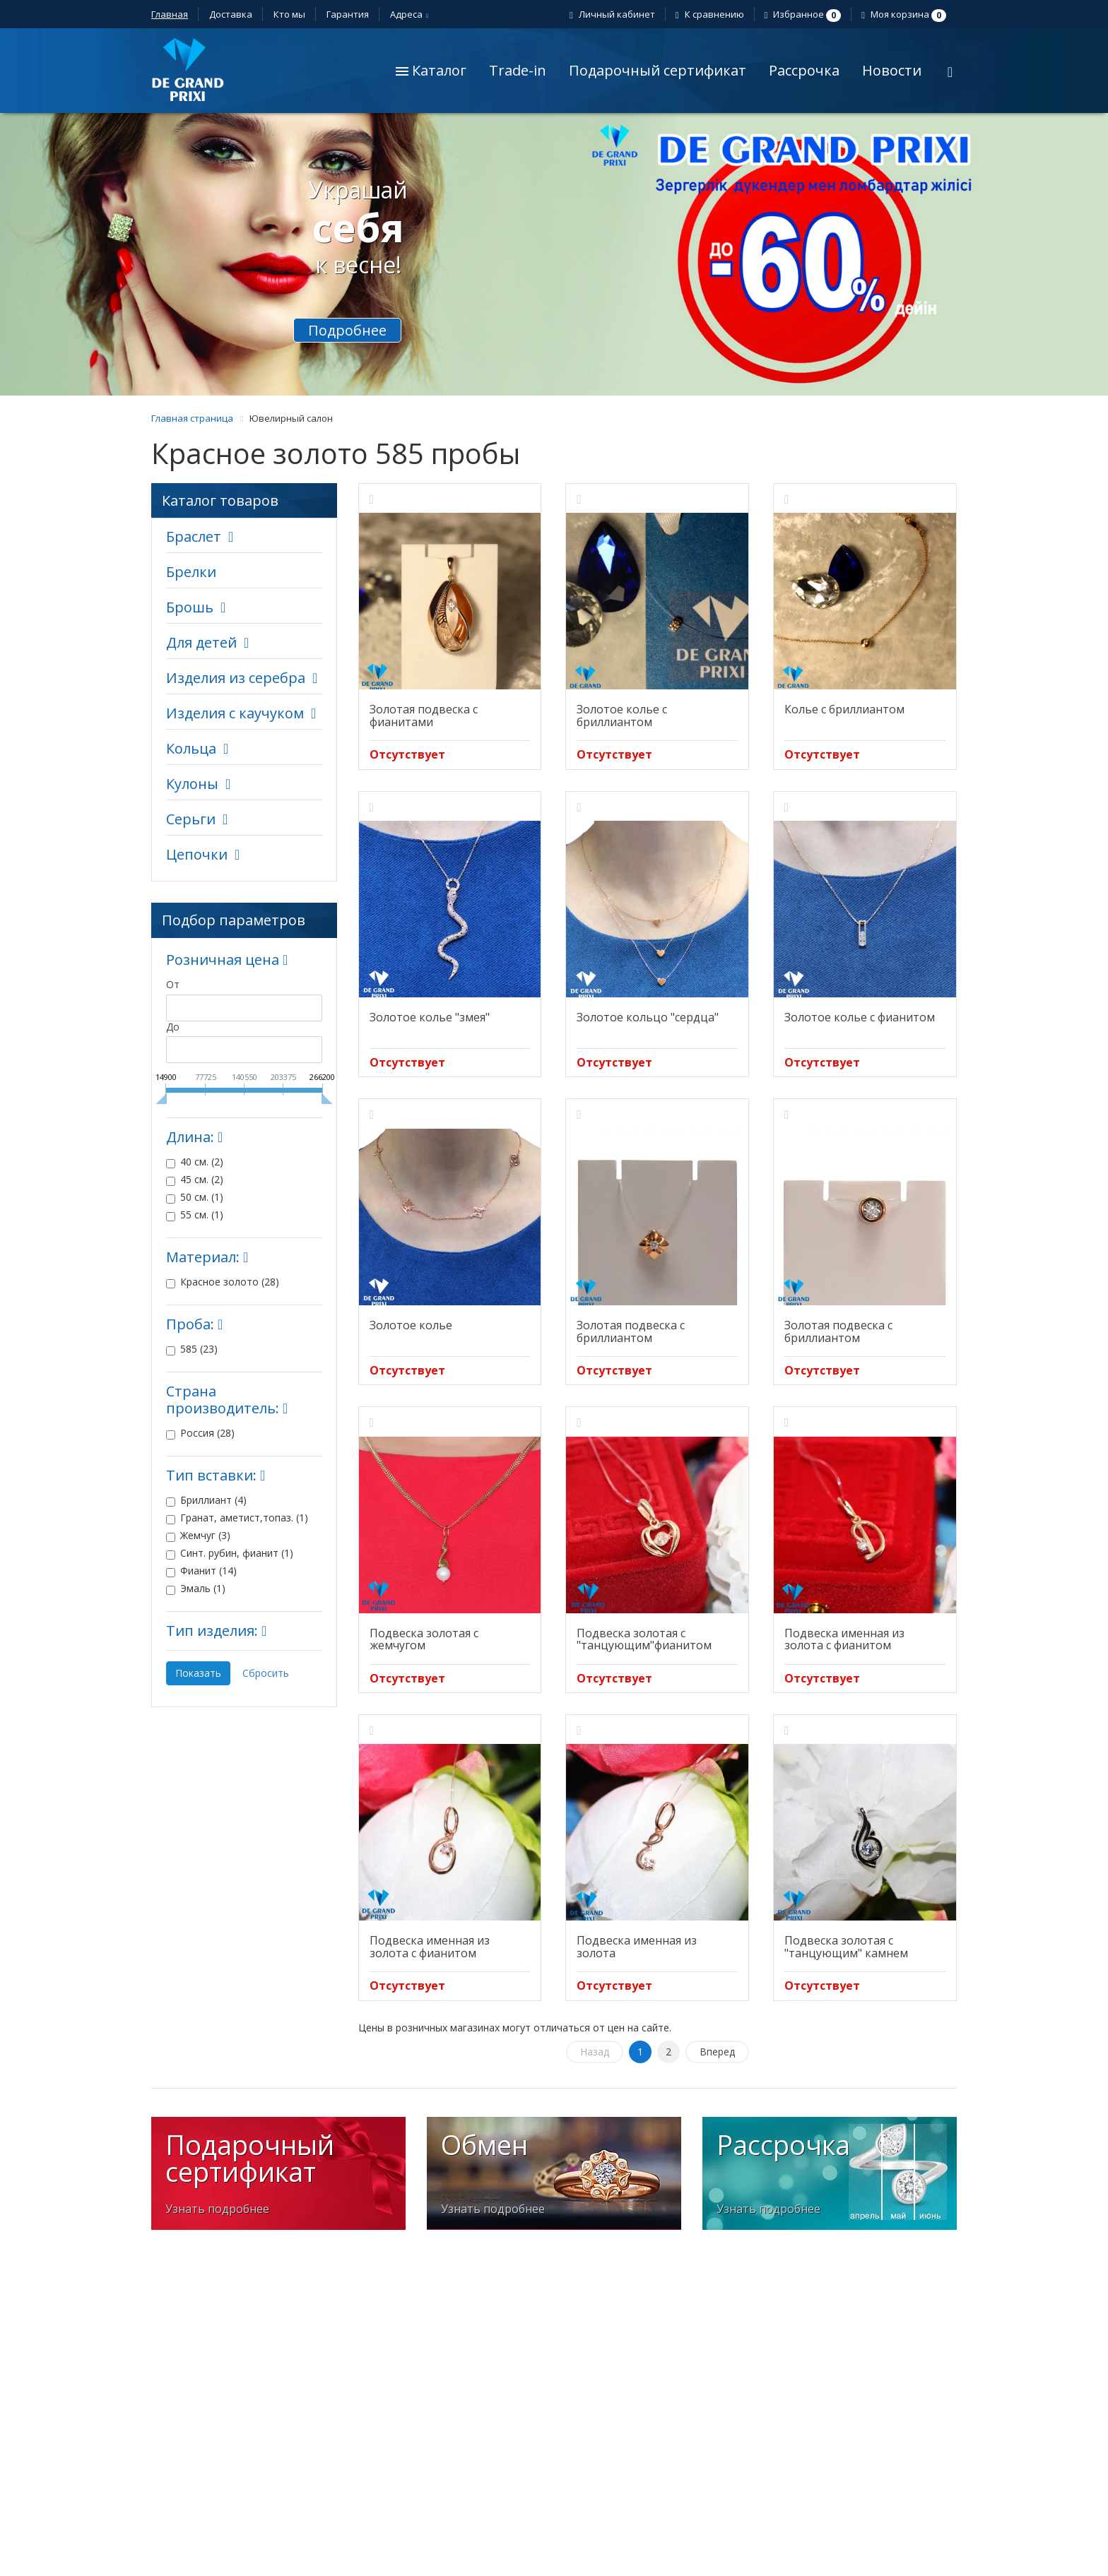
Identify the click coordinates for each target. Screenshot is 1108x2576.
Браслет (193, 536)
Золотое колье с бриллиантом (622, 715)
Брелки (191, 571)
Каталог (431, 70)
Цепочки (197, 854)
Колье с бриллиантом (844, 709)
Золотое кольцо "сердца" (648, 1017)
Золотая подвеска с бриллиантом (631, 1331)
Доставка (230, 14)
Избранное (805, 14)
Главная (169, 14)
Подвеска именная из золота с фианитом (844, 1639)
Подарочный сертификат (657, 70)
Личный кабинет (614, 14)
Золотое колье (411, 1325)
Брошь (189, 607)
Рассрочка (804, 70)
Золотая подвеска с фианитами (424, 715)
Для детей (201, 642)
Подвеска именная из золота (637, 1947)
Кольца (191, 748)
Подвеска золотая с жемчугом (424, 1639)
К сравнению (711, 14)
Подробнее (347, 330)
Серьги (191, 819)
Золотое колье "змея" (430, 1017)
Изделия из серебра (235, 677)
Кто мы (289, 14)
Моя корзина (905, 14)
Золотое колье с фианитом (859, 1017)
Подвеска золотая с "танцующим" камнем (846, 1947)
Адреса (408, 14)
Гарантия (347, 14)
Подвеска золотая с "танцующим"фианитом (644, 1639)
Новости (891, 70)
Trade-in (517, 70)
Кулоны (192, 783)
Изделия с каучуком (235, 713)
